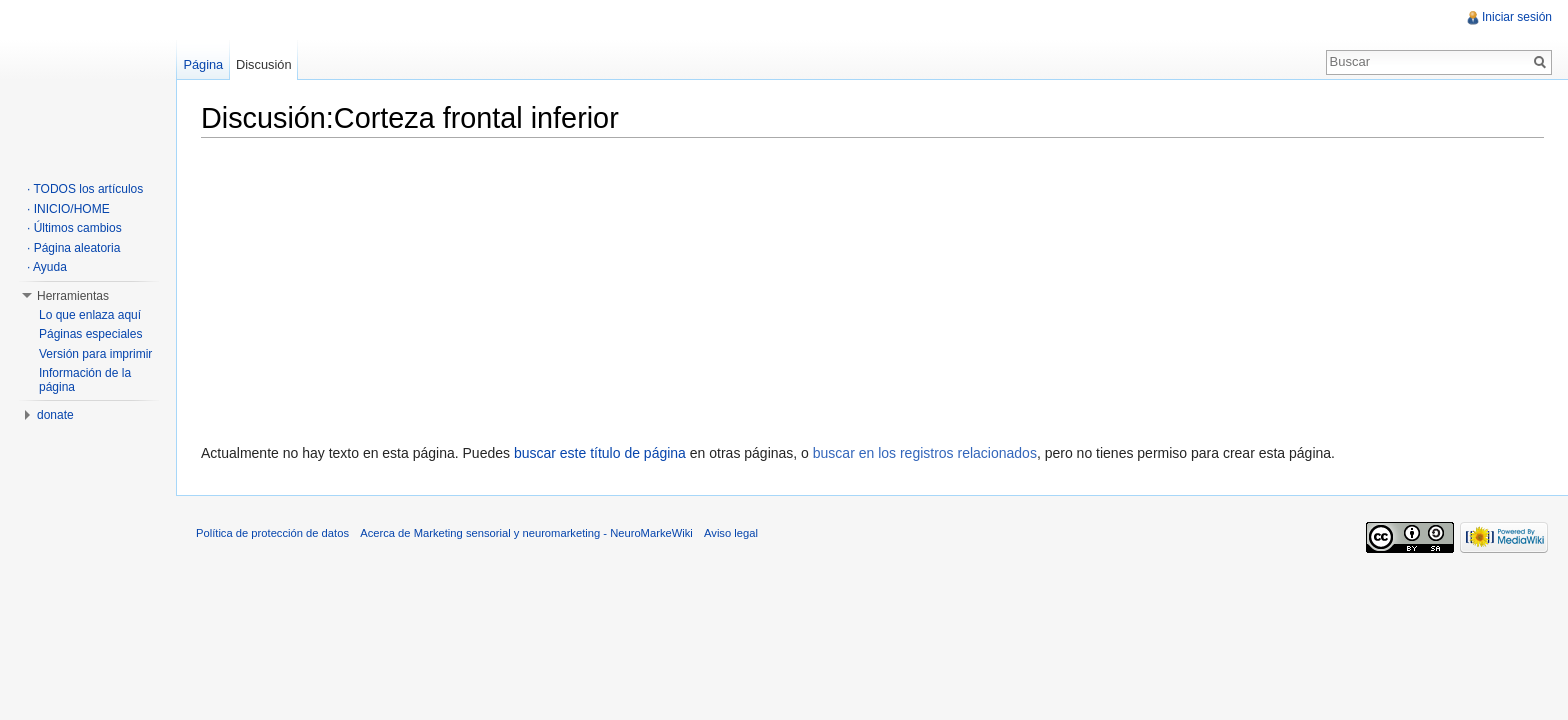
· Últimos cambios (74, 228)
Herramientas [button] (73, 296)
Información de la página (85, 380)
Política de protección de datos (272, 533)
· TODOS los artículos (85, 189)
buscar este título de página (600, 453)
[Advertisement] (873, 286)
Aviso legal (731, 533)
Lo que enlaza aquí (90, 315)
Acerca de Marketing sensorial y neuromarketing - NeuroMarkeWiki (526, 533)
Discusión (263, 64)
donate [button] (55, 415)
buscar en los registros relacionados (925, 453)
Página (203, 64)
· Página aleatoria (73, 248)
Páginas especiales (90, 334)
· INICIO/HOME (68, 209)
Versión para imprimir (95, 354)
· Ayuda (47, 267)
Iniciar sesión (1517, 17)
